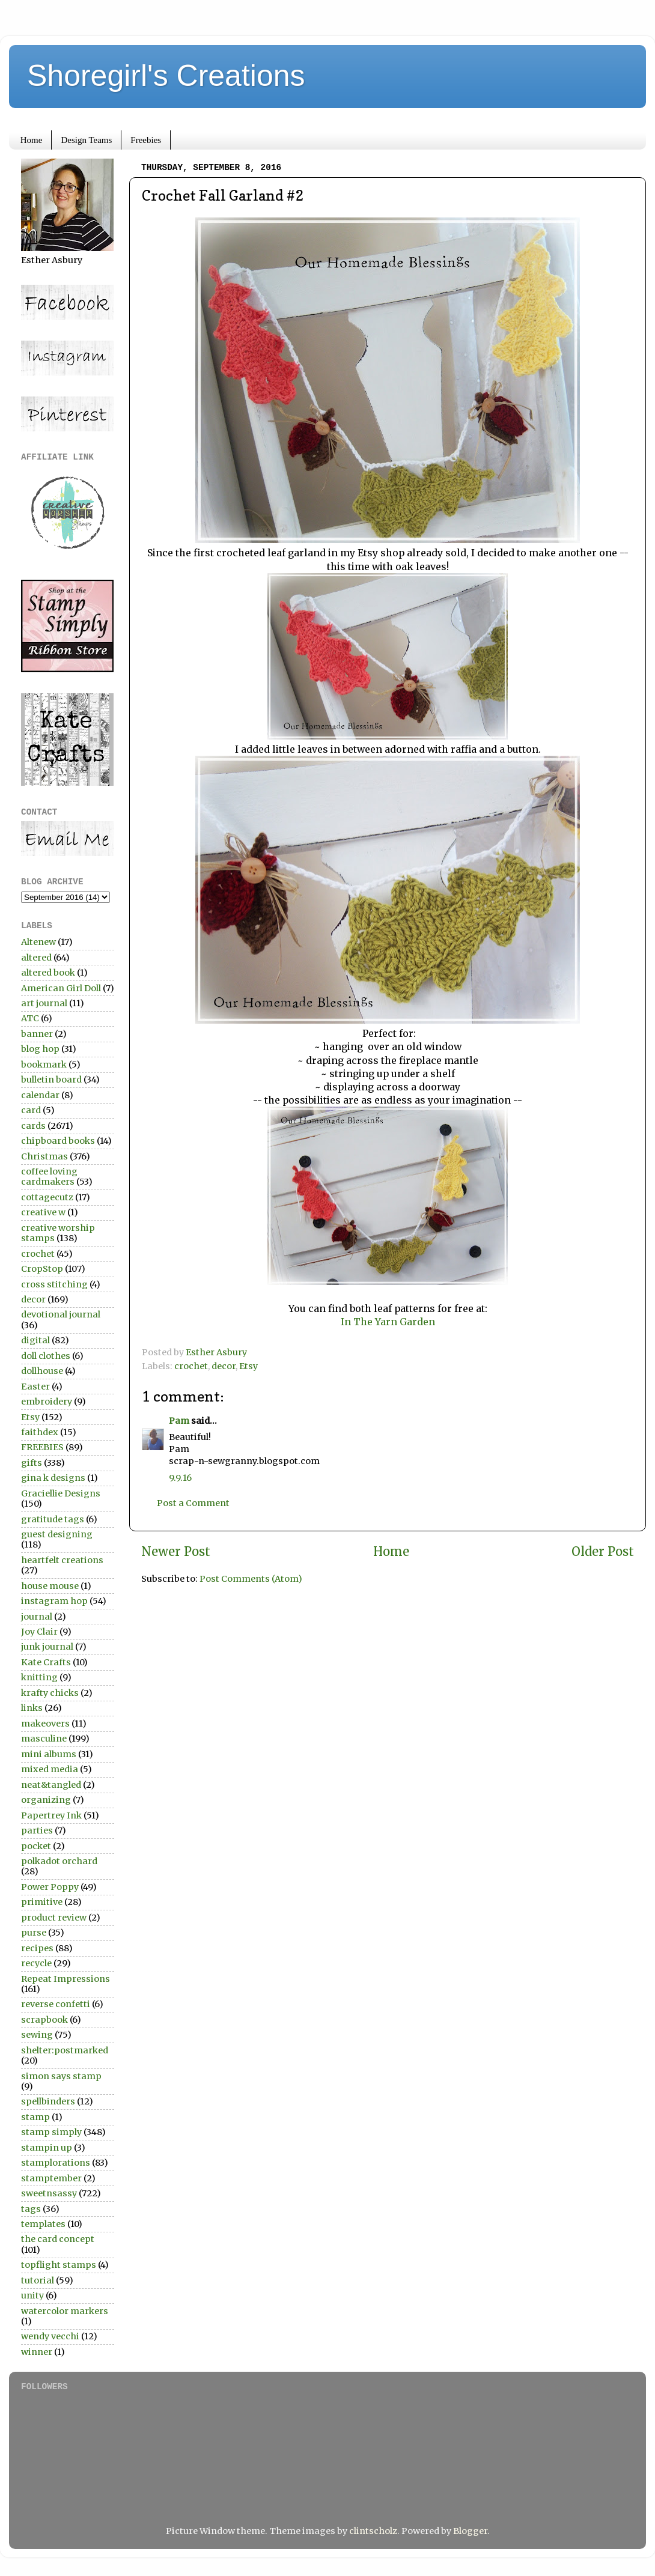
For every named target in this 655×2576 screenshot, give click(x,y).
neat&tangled (51, 1784)
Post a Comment (193, 1503)
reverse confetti (55, 2004)
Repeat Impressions (65, 1978)
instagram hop (54, 1601)
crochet (191, 1366)
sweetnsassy (49, 2193)
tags (31, 2209)
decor (224, 1366)
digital (35, 1340)
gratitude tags (52, 1519)
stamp (35, 2117)
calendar (40, 1095)
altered (36, 957)
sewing (37, 2034)
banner (37, 1033)
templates (43, 2224)
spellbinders (48, 2101)
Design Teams (86, 140)
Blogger (470, 2531)
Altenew (38, 942)
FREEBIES (42, 1447)
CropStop (42, 1268)
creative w (43, 1212)
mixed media (49, 1769)
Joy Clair (39, 1631)
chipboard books (58, 1140)
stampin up (46, 2147)
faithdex (39, 1432)
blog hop (40, 1048)
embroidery (46, 1401)
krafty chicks (50, 1692)
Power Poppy (50, 1887)
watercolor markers (64, 2311)
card (31, 1110)
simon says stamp (61, 2076)
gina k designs (53, 1477)
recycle (36, 1963)
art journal (44, 1003)
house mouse (50, 1586)
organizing (46, 1799)
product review (54, 1917)
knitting (39, 1677)
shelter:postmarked (64, 2050)
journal (36, 1616)
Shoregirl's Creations (166, 76)
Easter (35, 1386)
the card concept (57, 2239)
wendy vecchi (50, 2336)
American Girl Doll (61, 988)
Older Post (602, 1552)
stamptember (51, 2178)
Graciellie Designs (60, 1493)
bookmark (44, 1064)
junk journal (47, 1646)
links (32, 1708)
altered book (48, 972)
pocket (36, 1846)
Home (31, 140)
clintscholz (373, 2531)
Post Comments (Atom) (251, 1578)
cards (33, 1125)
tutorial (37, 2280)
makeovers (45, 1723)
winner (36, 2352)
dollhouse (42, 1370)
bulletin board (51, 1079)
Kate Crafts (46, 1662)
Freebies (145, 140)
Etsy (248, 1366)
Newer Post (175, 1552)
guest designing (57, 1534)
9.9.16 (180, 1477)
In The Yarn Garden (388, 1322)
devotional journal (60, 1314)
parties (37, 1830)
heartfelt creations (62, 1560)
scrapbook (44, 2019)
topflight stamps (58, 2264)
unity (32, 2295)
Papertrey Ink (51, 1815)
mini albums (48, 1754)
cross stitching (54, 1284)
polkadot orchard (59, 1861)
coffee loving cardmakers (49, 1176)
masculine (44, 1738)
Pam (179, 1420)
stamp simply (51, 2132)
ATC (30, 1018)
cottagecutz (47, 1197)
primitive (41, 1902)
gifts (31, 1462)
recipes (37, 1948)
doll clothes (45, 1355)
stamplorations (55, 2162)
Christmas (44, 1156)
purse (33, 1932)
